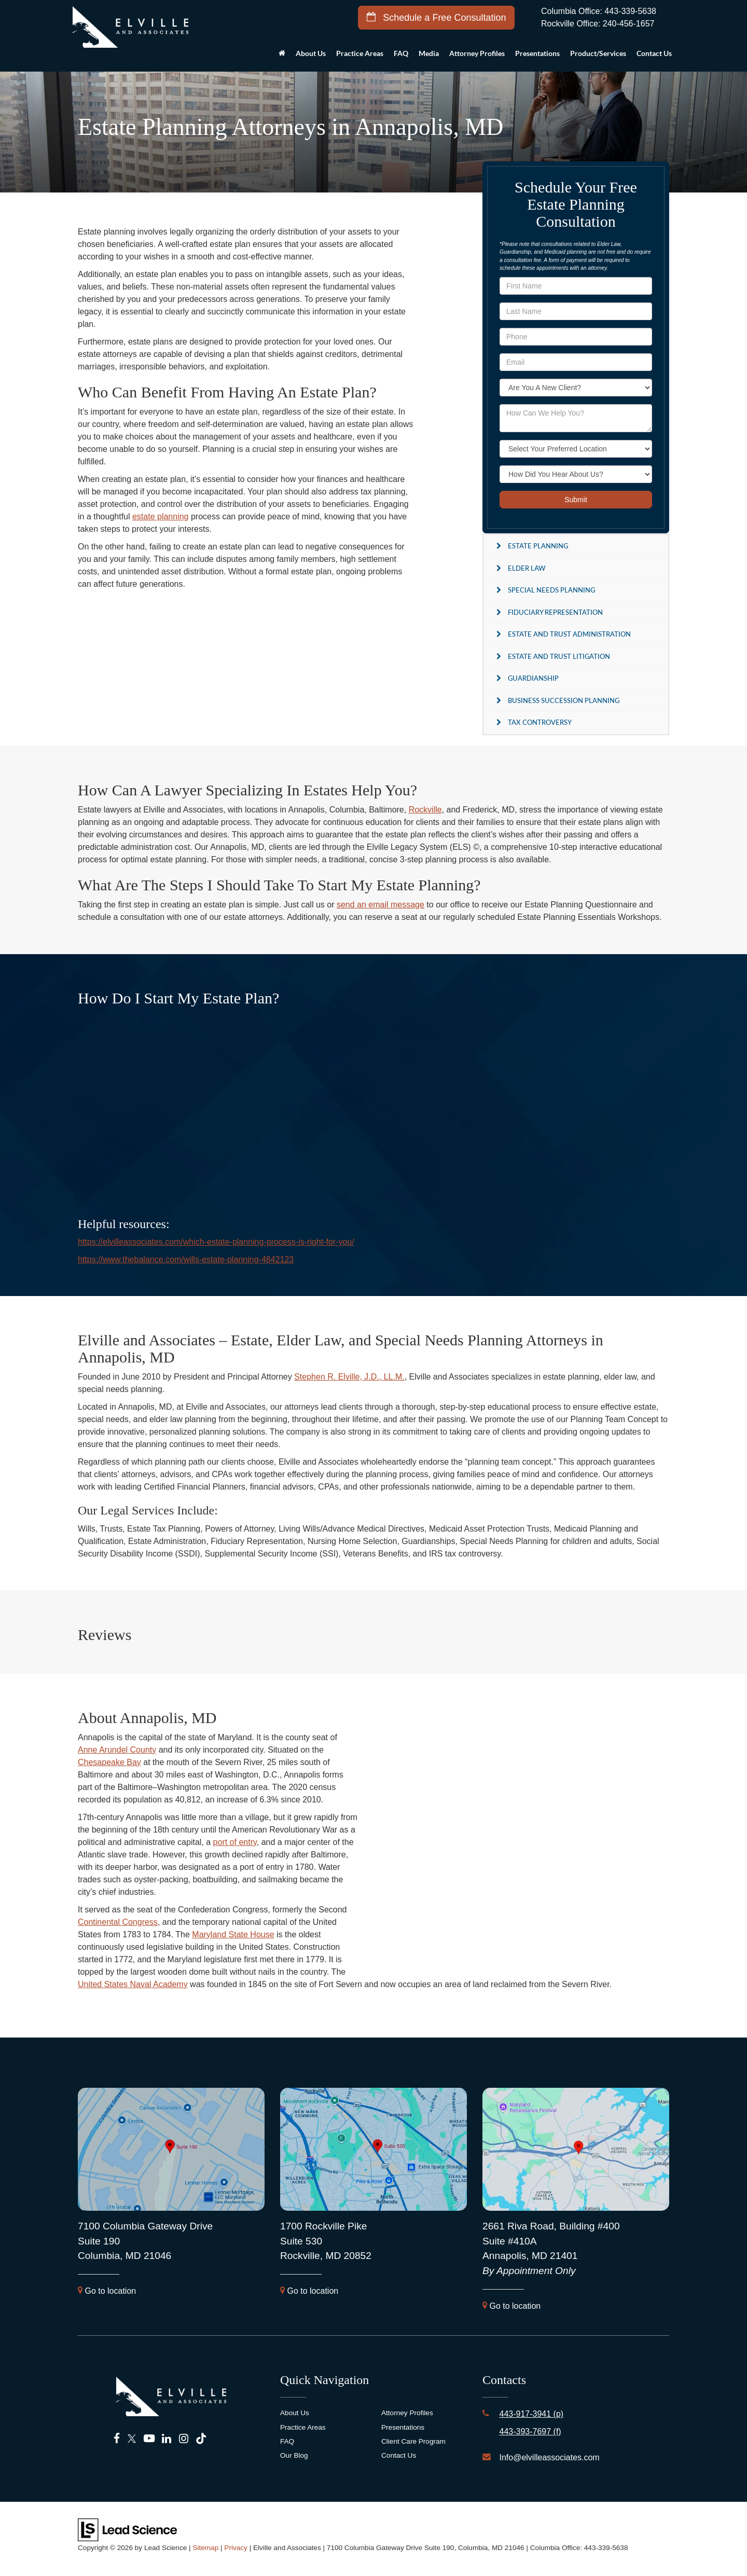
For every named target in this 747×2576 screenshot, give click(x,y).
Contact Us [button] (654, 53)
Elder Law (527, 568)
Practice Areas (303, 2427)
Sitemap (205, 2548)
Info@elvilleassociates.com (549, 2457)
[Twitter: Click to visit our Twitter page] (132, 2438)
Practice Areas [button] (359, 53)
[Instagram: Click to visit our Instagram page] (183, 2438)
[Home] (281, 56)
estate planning (160, 516)
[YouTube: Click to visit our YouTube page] (149, 2438)
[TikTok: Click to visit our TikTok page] (201, 2438)
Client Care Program (413, 2441)
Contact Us (398, 2455)
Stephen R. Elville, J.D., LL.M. (349, 1376)
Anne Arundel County (117, 1749)
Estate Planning (538, 546)
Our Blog (294, 2455)
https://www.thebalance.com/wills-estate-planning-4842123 (186, 1259)
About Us (294, 2413)
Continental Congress (118, 1922)
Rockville (425, 809)
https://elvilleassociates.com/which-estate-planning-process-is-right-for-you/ (216, 1241)
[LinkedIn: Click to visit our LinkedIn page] (166, 2438)
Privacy (235, 2548)
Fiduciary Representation (555, 612)
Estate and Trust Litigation (559, 656)
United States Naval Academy (133, 1984)
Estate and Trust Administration (569, 634)
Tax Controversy (540, 722)
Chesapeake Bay (109, 1762)
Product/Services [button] (598, 53)
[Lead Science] (127, 2529)
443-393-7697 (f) (530, 2431)
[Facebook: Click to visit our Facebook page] (117, 2438)
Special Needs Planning (551, 590)
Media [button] (429, 53)
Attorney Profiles (477, 53)
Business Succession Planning (563, 700)
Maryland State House (233, 1934)
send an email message (380, 904)
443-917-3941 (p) (531, 2413)
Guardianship (533, 678)
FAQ (401, 53)
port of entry (235, 1842)
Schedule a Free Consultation (436, 17)
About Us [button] (311, 53)
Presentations (537, 53)
